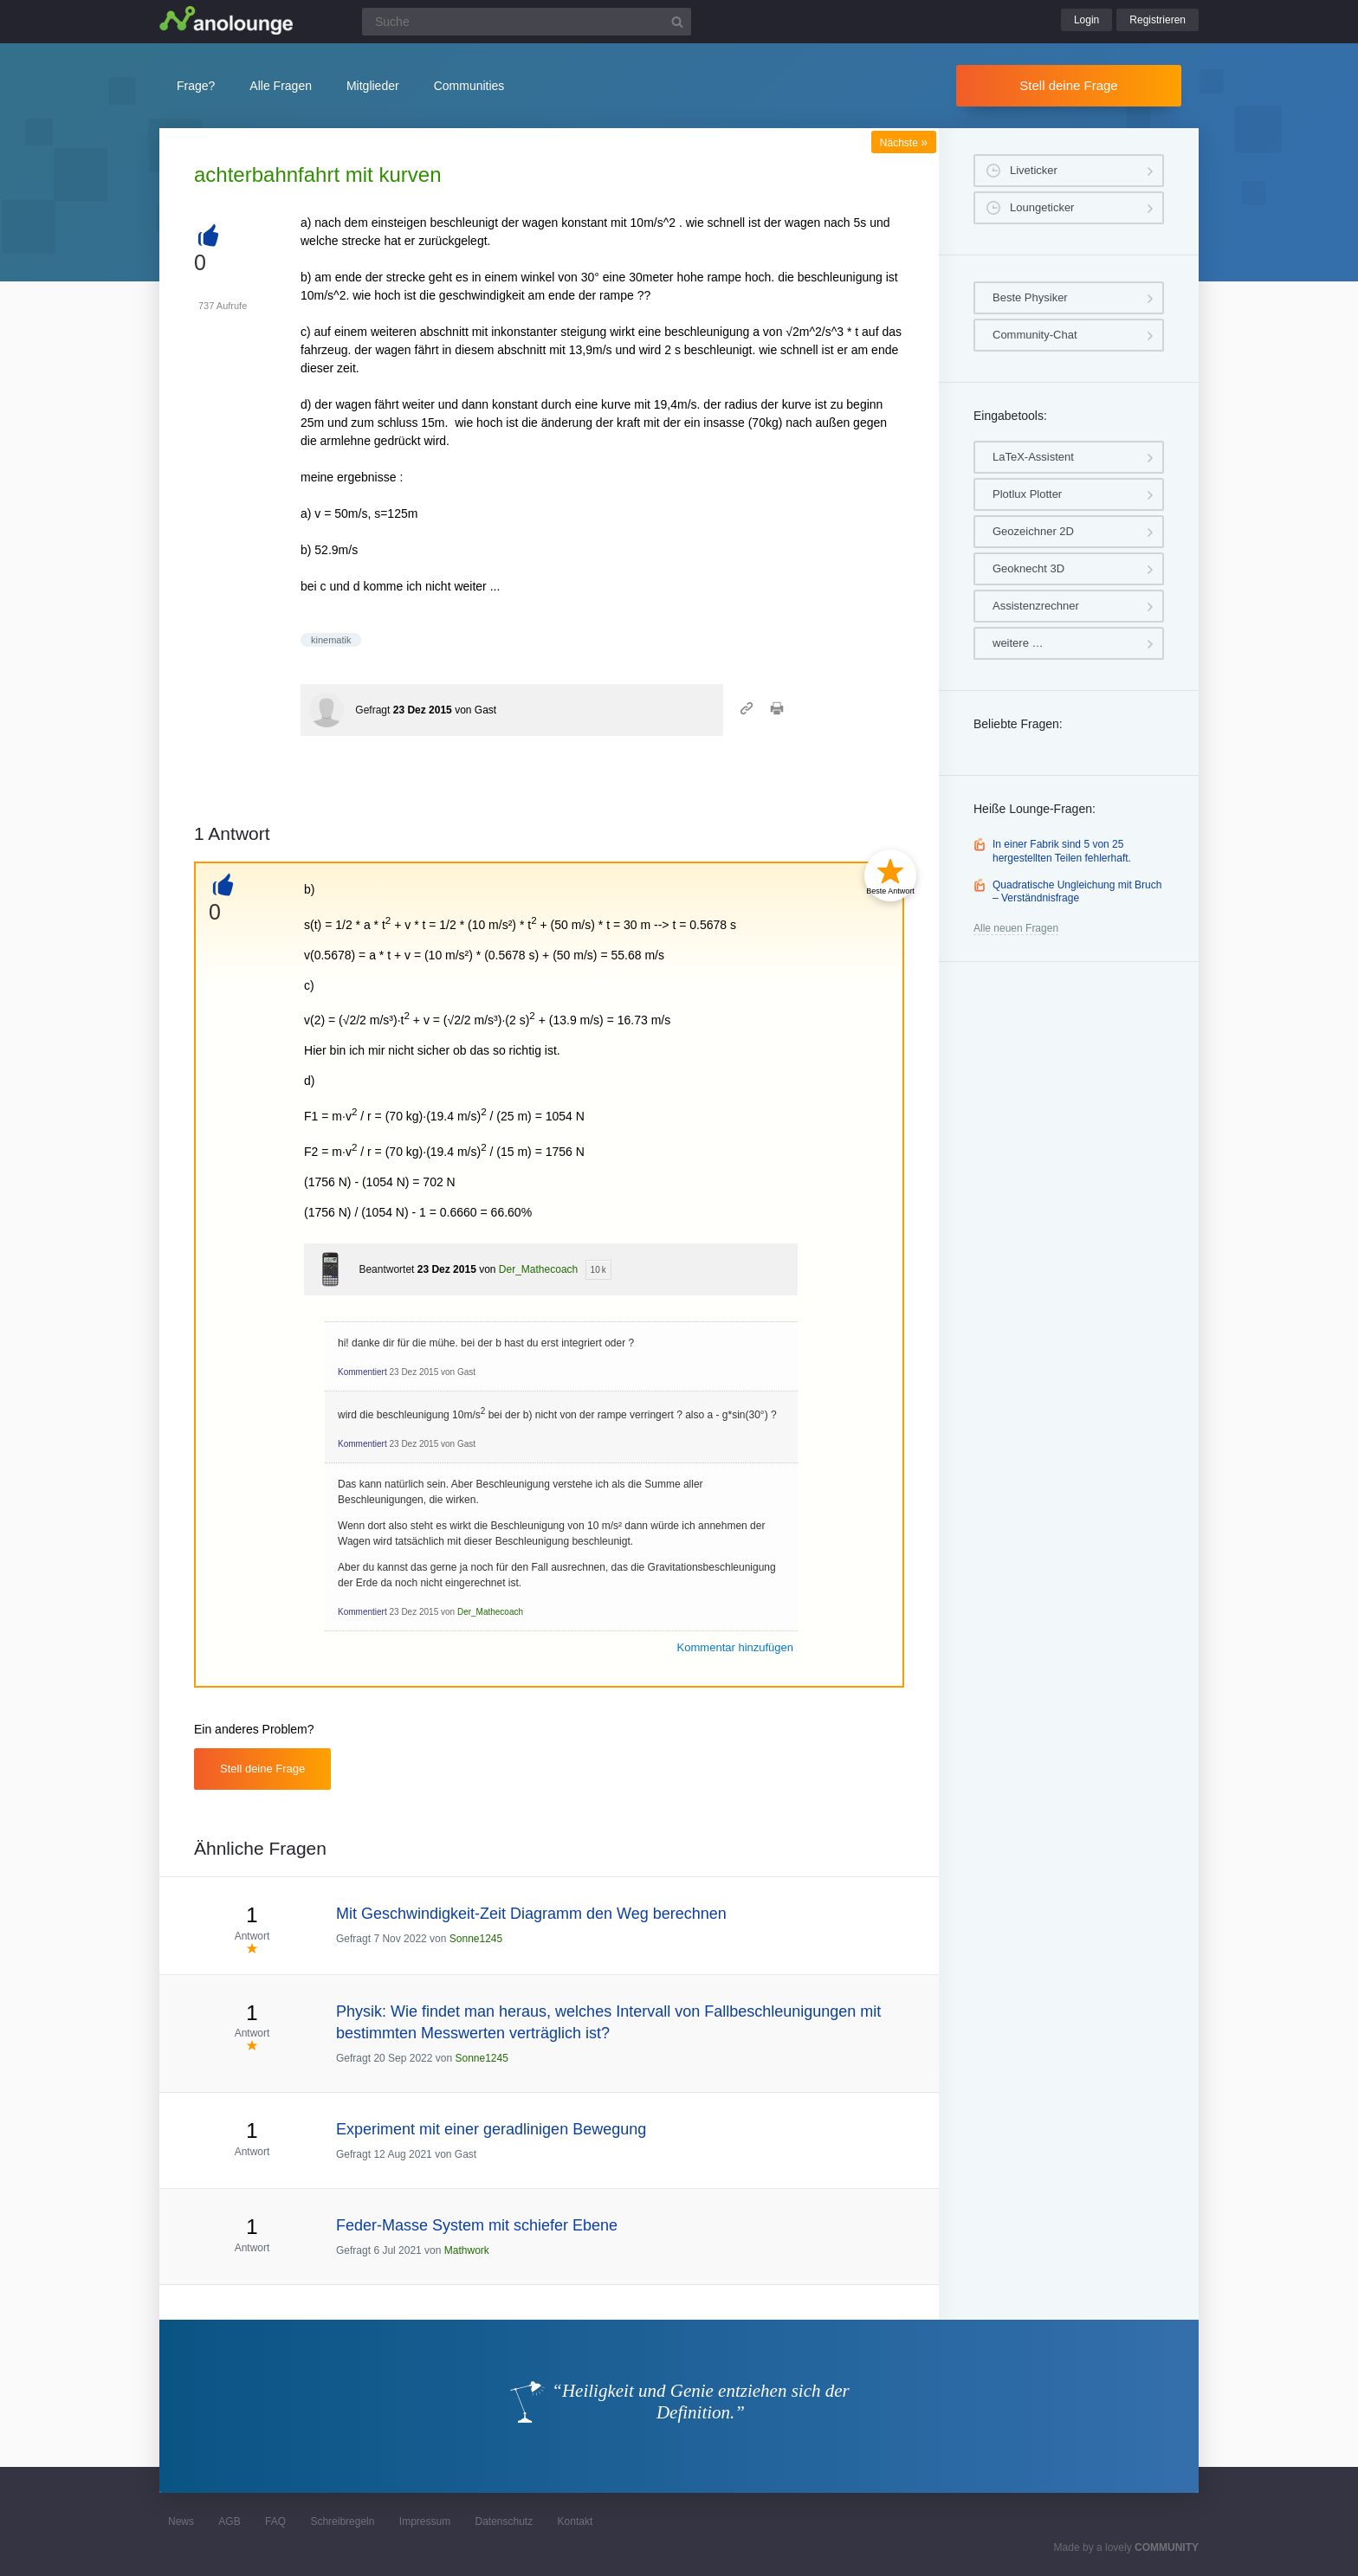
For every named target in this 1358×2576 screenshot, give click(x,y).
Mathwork (466, 2250)
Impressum (424, 2521)
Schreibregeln (342, 2521)
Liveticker (1033, 170)
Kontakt (575, 2521)
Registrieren (1157, 20)
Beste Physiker (1030, 297)
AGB (229, 2521)
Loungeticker (1042, 207)
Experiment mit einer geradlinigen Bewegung (491, 2129)
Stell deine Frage (1068, 85)
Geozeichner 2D (1033, 531)
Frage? (196, 86)
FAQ (275, 2521)
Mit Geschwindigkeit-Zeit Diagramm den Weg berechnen (531, 1913)
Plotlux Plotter (1027, 493)
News (181, 2521)
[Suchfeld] (526, 22)
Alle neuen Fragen (1015, 928)
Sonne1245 (475, 1939)
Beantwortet (386, 1269)
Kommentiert (362, 1372)
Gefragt (372, 710)
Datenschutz (504, 2521)
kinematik (331, 640)
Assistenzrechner (1036, 605)
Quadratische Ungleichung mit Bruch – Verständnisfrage (1077, 892)
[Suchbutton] (677, 22)
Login (1086, 20)
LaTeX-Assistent (1033, 456)
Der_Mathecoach (538, 1269)
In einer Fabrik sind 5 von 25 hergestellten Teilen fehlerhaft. (1062, 851)
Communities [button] (469, 86)
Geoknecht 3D (1028, 568)
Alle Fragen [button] (280, 86)
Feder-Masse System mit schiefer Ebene (477, 2225)
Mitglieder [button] (372, 86)
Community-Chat (1035, 334)
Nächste (904, 143)
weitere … (1018, 642)
